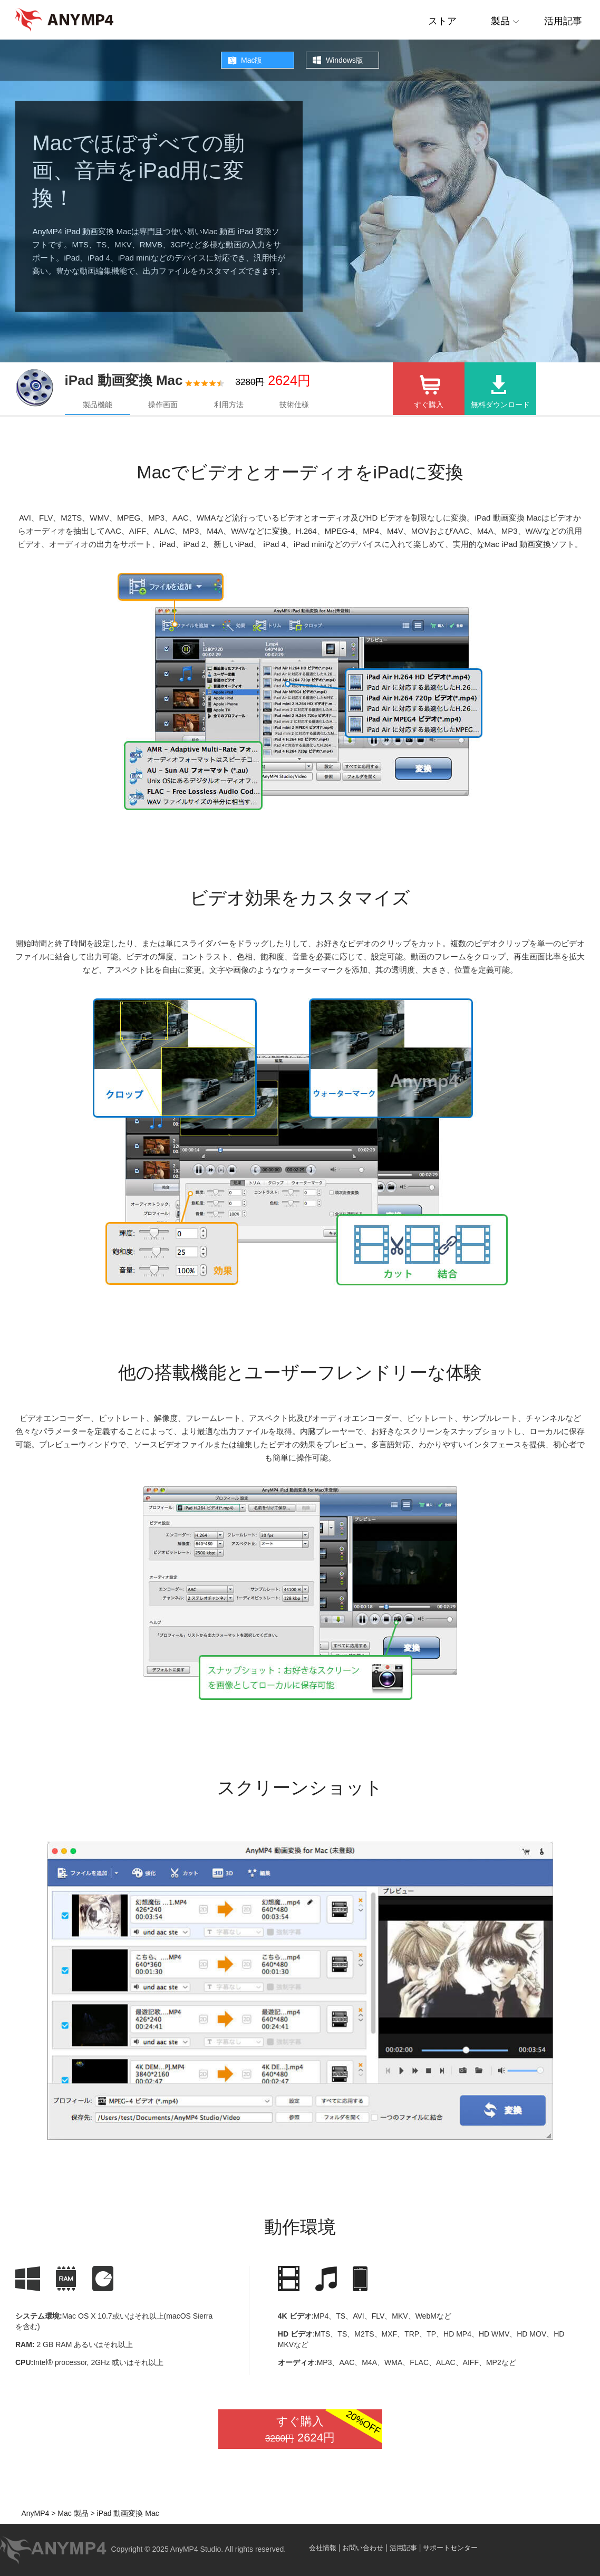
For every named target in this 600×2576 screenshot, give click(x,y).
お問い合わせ (362, 2548)
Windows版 (344, 60)
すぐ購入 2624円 (323, 2429)
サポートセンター (450, 2548)
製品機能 (97, 404)
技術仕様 (294, 404)
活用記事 (563, 21)
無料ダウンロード (500, 404)
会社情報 (322, 2548)
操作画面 (163, 404)
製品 (500, 21)
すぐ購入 (428, 404)
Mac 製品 (71, 2513)
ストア (442, 21)
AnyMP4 (35, 2513)
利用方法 (229, 404)
